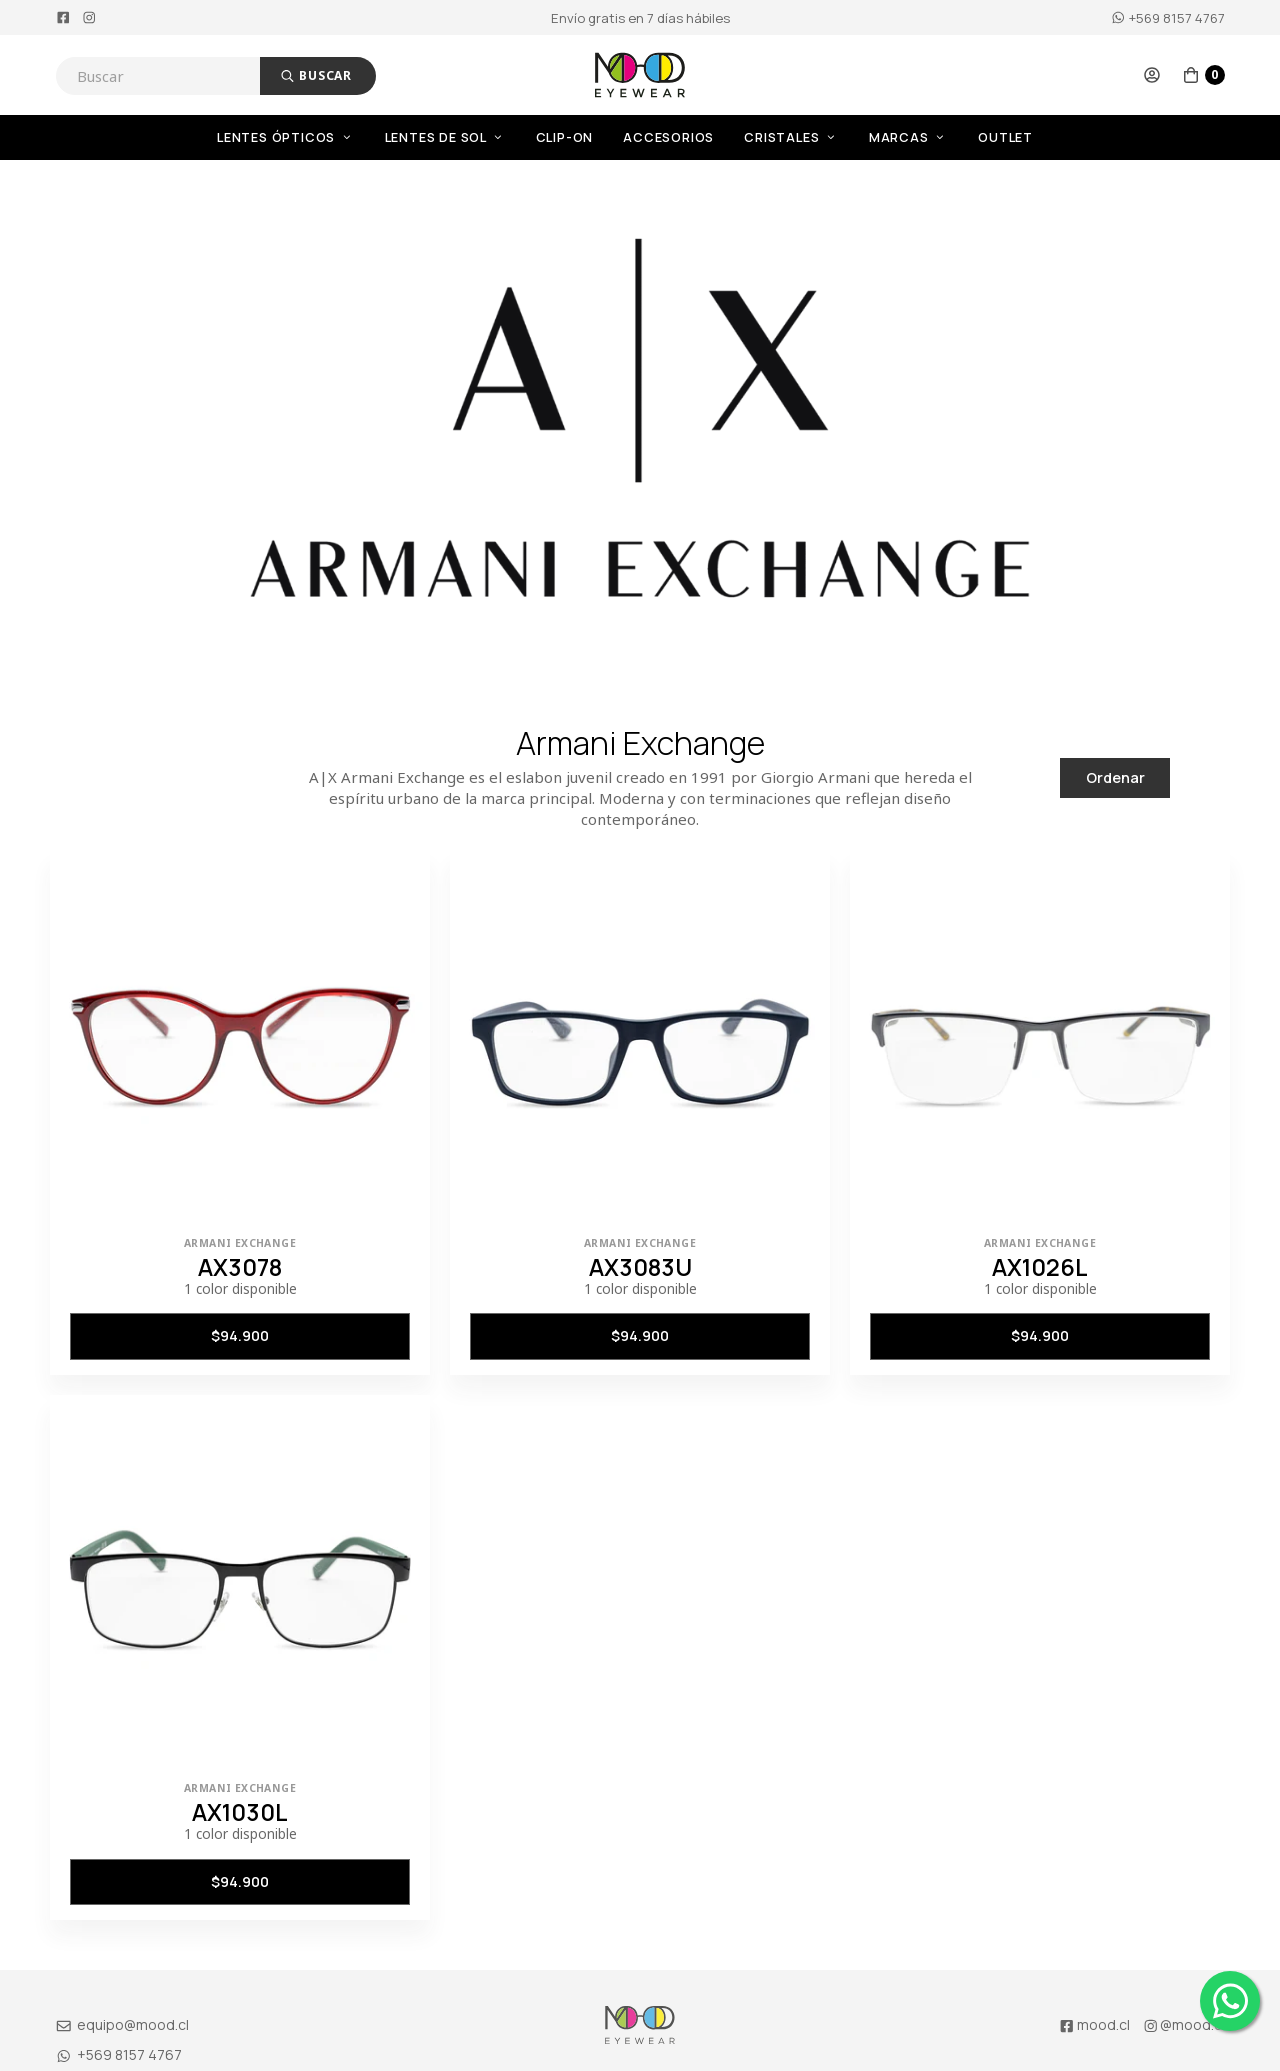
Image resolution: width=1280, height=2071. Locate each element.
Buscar (316, 75)
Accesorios (668, 137)
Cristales (791, 137)
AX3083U (640, 1267)
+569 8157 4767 (1168, 18)
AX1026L (1040, 1267)
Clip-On (565, 137)
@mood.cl (1184, 2024)
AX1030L (240, 1812)
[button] (1152, 75)
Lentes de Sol (445, 137)
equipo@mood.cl (122, 2024)
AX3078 (240, 1267)
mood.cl (1094, 2024)
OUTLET (1005, 137)
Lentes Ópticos (286, 137)
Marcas (908, 137)
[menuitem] (301, 137)
